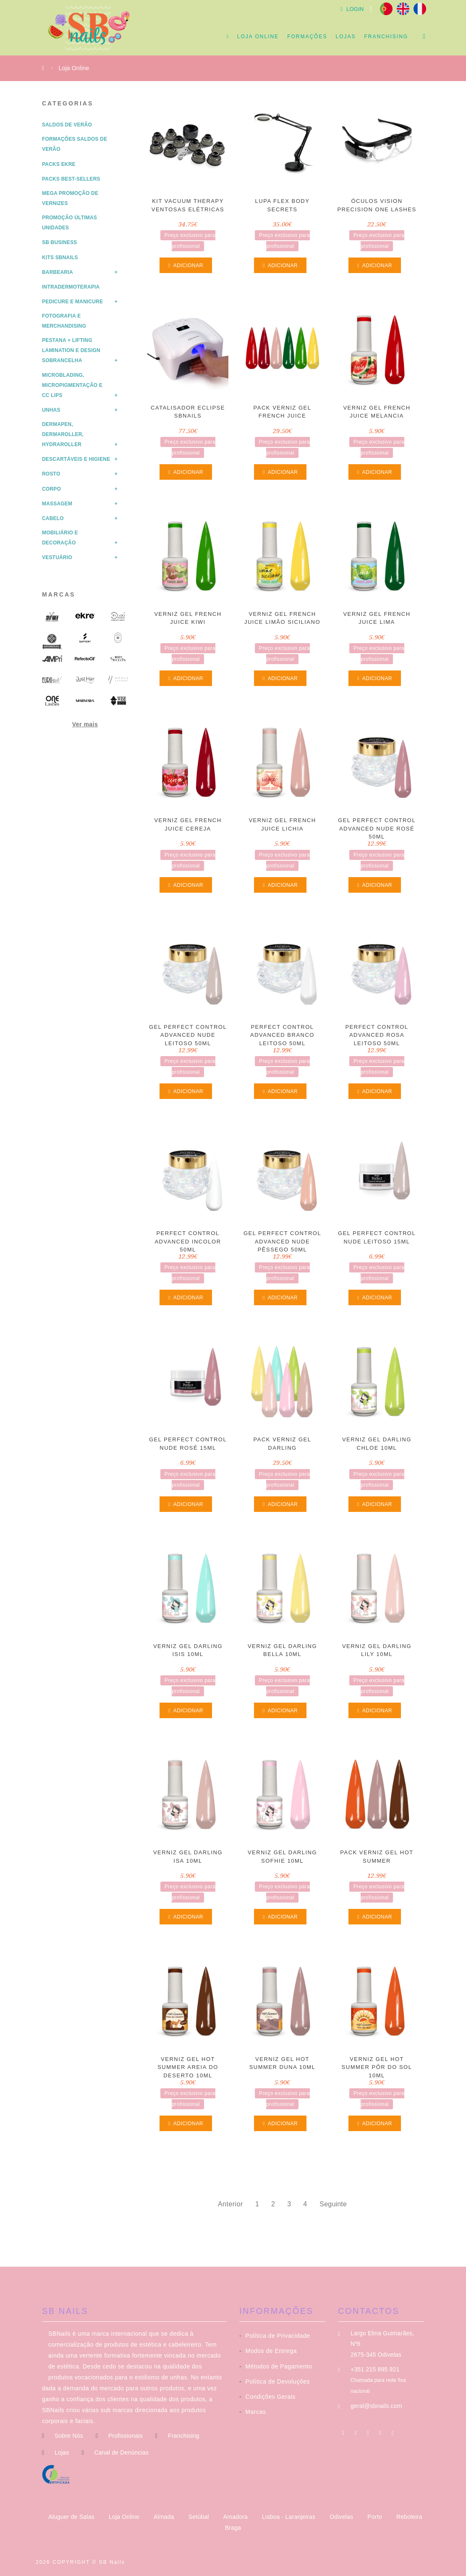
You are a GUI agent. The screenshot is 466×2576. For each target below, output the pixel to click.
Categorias (67, 103)
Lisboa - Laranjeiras (289, 2516)
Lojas (345, 36)
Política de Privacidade (274, 2335)
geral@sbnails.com (376, 2406)
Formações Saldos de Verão (74, 144)
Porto (375, 2516)
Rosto (51, 474)
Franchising (386, 36)
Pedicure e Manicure (72, 302)
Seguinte (333, 2204)
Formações (307, 36)
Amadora (236, 2516)
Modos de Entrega (268, 2350)
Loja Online (258, 36)
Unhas (51, 410)
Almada (165, 2516)
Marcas (58, 594)
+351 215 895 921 (375, 2369)
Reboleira (409, 2516)
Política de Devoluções (274, 2381)
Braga (233, 2527)
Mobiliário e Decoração (60, 538)
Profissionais (125, 2435)
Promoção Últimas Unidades (69, 223)
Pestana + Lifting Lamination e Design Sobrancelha (71, 350)
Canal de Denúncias (121, 2452)
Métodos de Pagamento (275, 2366)
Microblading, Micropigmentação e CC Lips (72, 385)
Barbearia (57, 272)
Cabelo (53, 518)
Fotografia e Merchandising (64, 321)
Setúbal (199, 2516)
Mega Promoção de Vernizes (70, 198)
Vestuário (57, 557)
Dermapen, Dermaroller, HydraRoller (63, 434)
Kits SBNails (60, 257)
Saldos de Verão (67, 125)
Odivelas (342, 2516)
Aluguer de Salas (72, 2516)
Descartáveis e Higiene (76, 459)
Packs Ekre (59, 164)
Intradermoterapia (70, 287)
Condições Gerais (267, 2396)
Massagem (57, 504)
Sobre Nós (69, 2435)
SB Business (59, 242)
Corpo (51, 489)
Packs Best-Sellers (71, 179)
